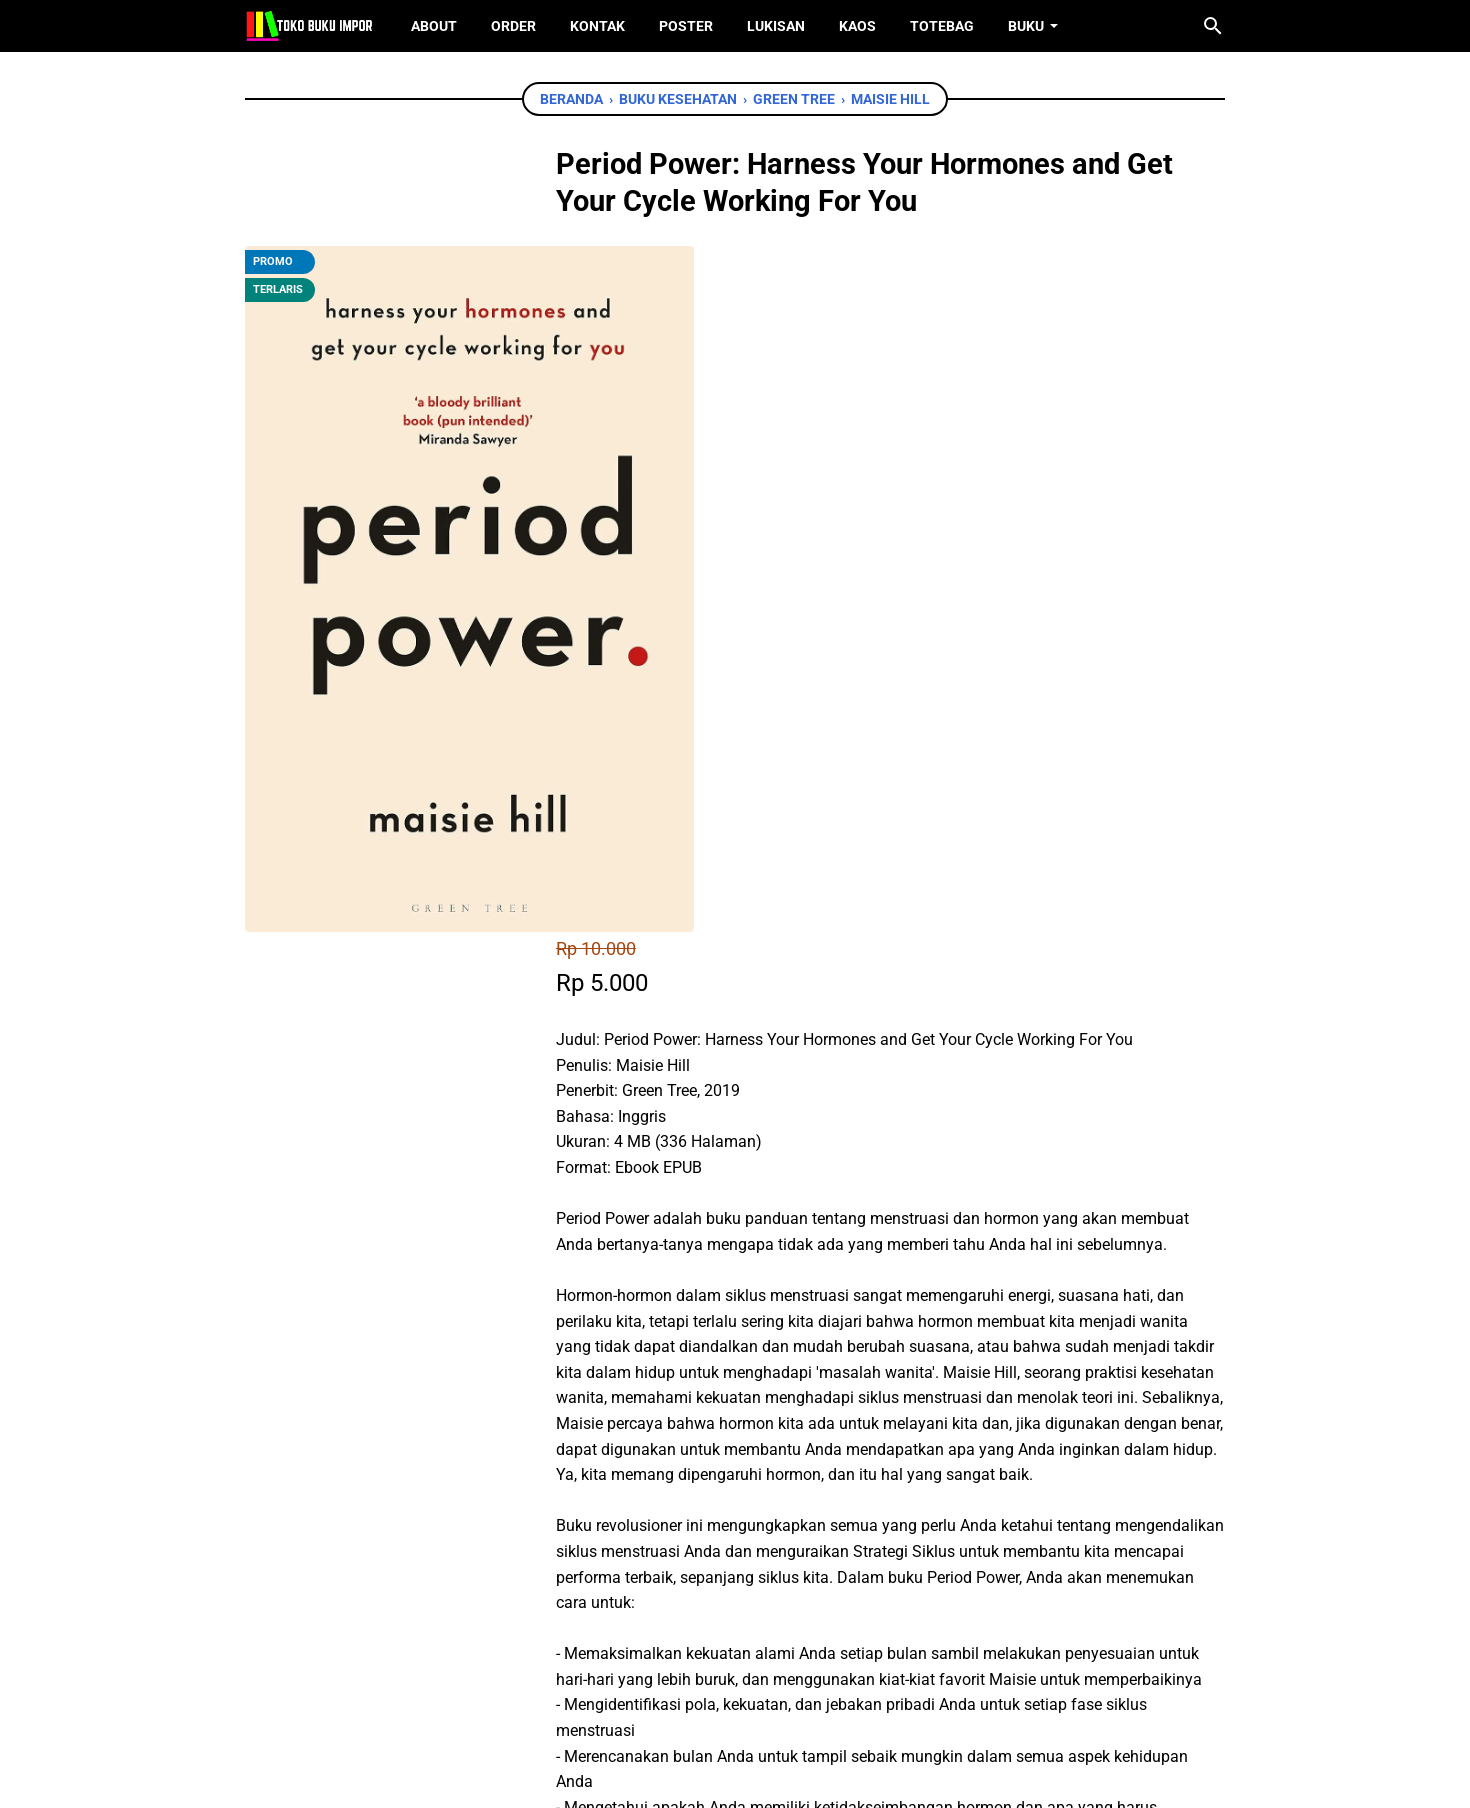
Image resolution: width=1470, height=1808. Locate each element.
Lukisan (776, 26)
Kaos (857, 26)
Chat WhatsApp (706, 1398)
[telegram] (771, 1514)
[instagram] (766, 1697)
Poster (686, 26)
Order (513, 26)
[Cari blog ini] (1213, 26)
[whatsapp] (726, 1514)
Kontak (597, 26)
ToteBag (942, 26)
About (434, 26)
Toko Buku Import (761, 1777)
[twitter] (681, 1514)
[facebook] (636, 1514)
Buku (1026, 26)
